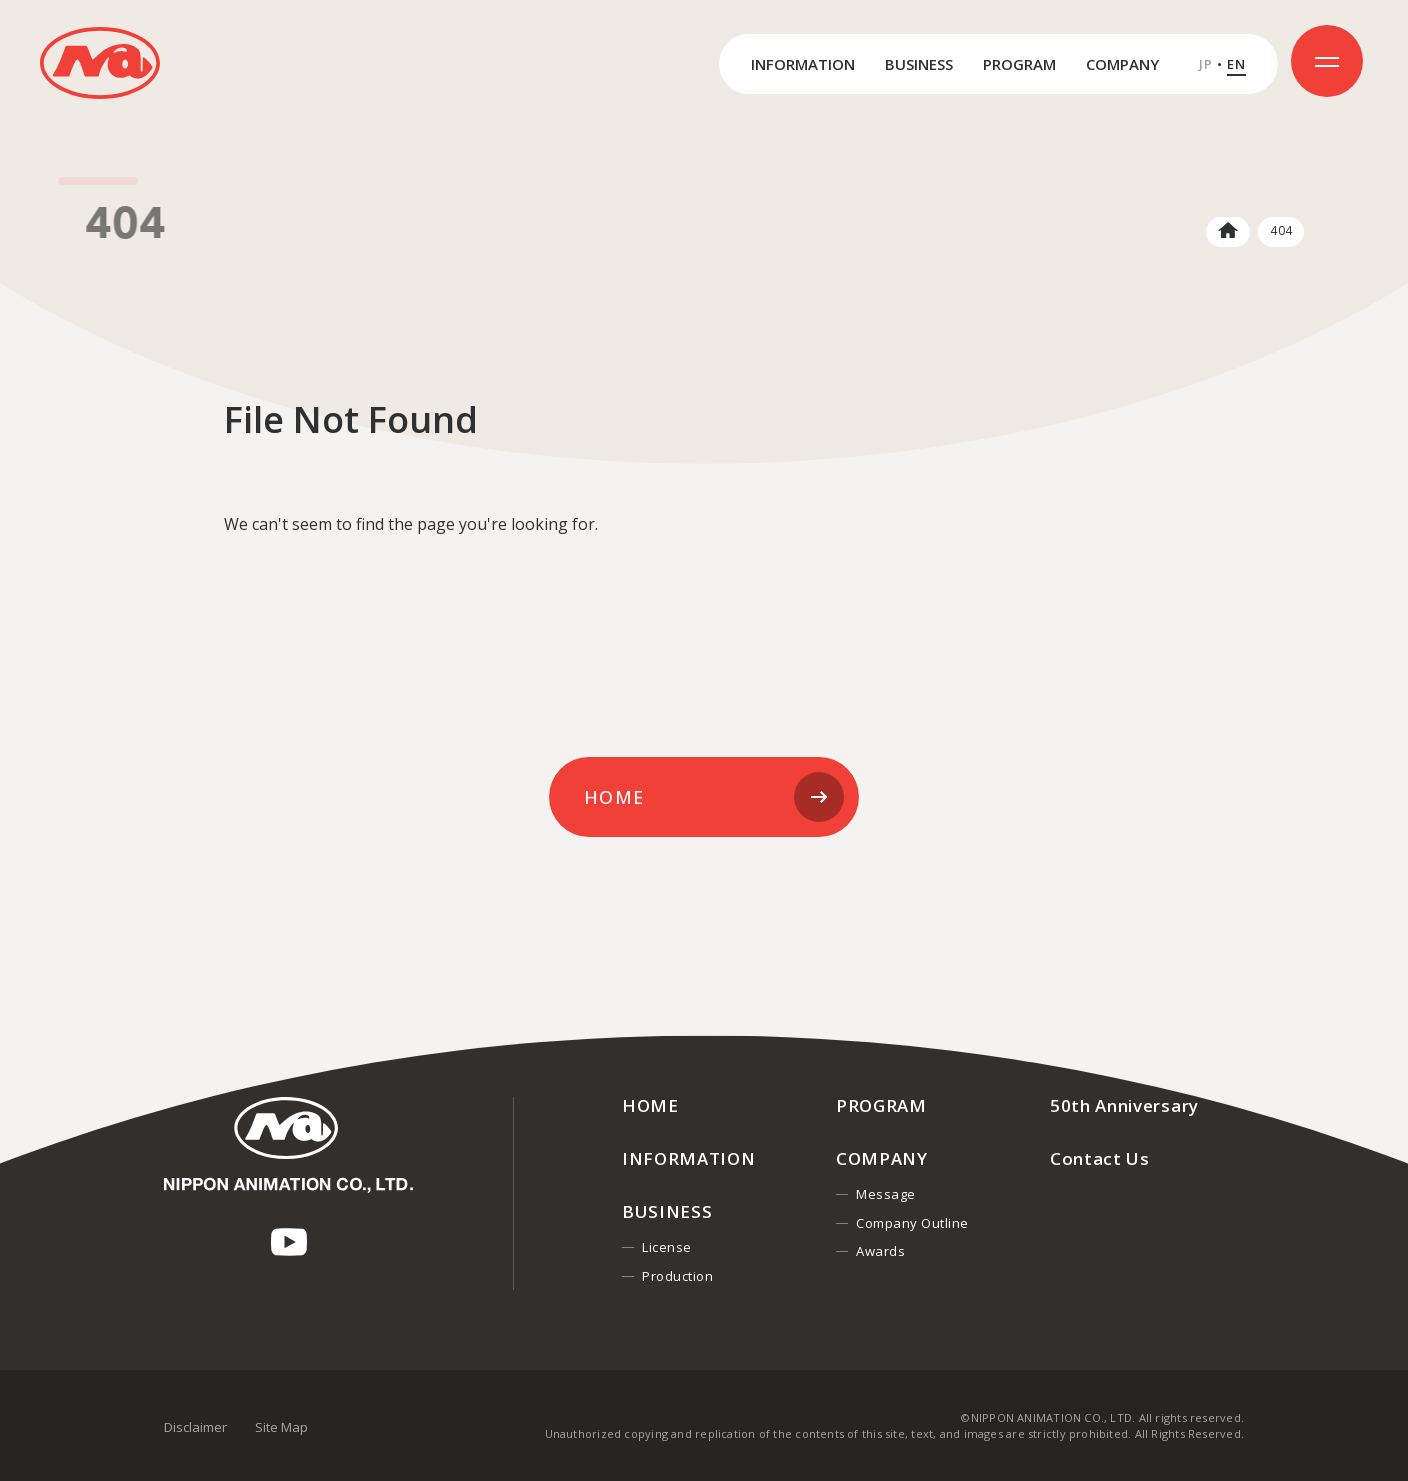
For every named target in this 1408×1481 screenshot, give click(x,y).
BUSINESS (919, 64)
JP (1206, 64)
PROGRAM (1019, 64)
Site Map (281, 1427)
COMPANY (1122, 64)
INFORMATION (803, 64)
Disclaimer (195, 1427)
